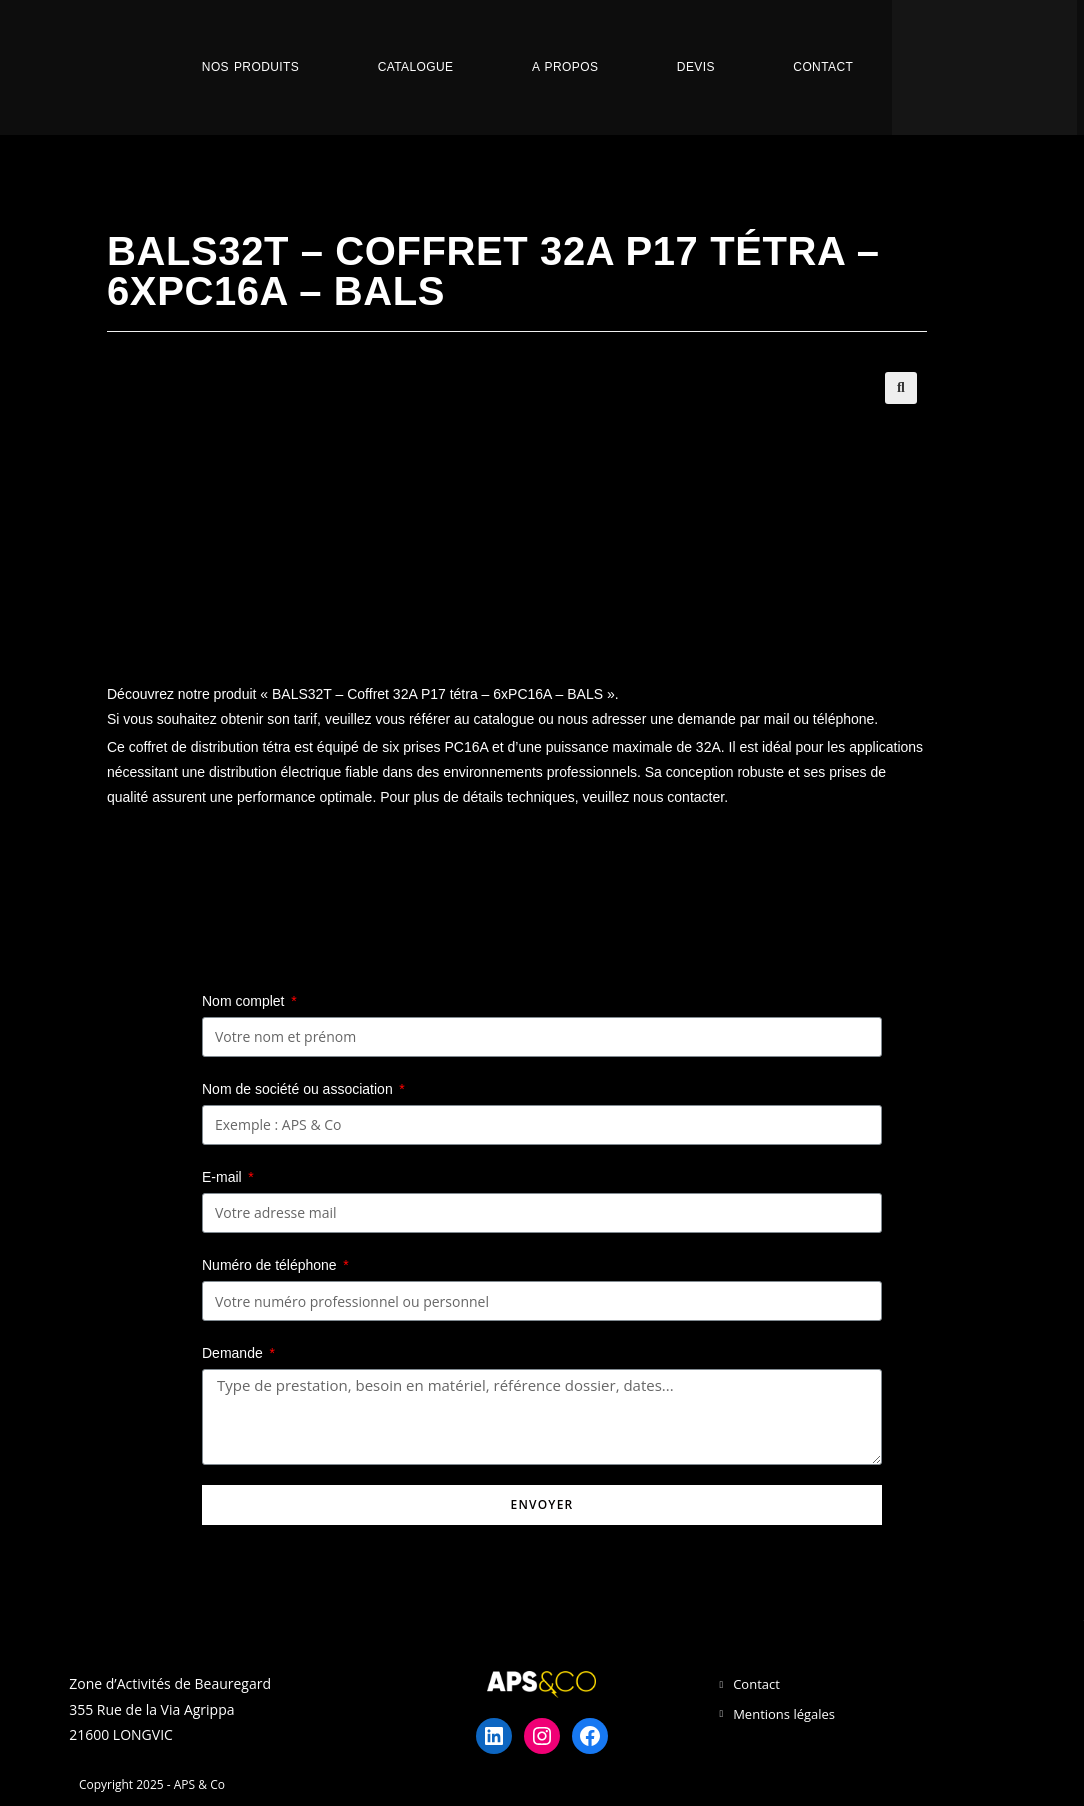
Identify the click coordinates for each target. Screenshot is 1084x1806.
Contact (823, 67)
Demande (234, 1353)
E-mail (224, 1177)
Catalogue (416, 67)
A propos (565, 67)
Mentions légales (784, 1714)
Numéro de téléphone (271, 1265)
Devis (696, 67)
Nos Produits (250, 67)
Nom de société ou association (299, 1089)
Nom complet (245, 1001)
